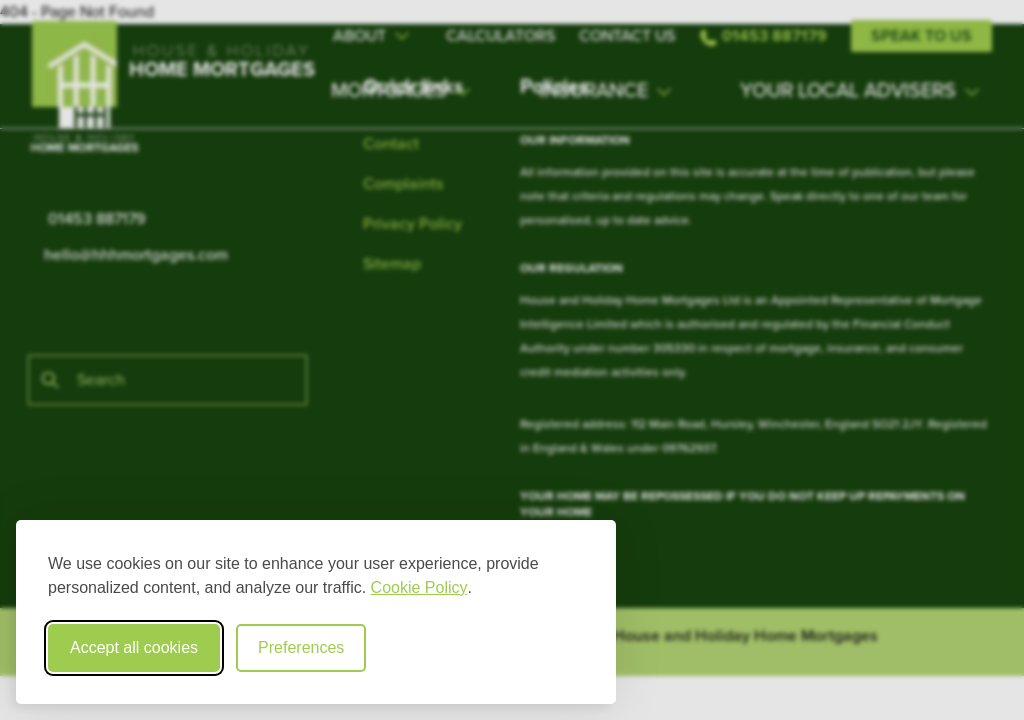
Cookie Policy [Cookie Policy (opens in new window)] (419, 587)
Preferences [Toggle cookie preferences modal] (301, 647)
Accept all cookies (134, 647)
